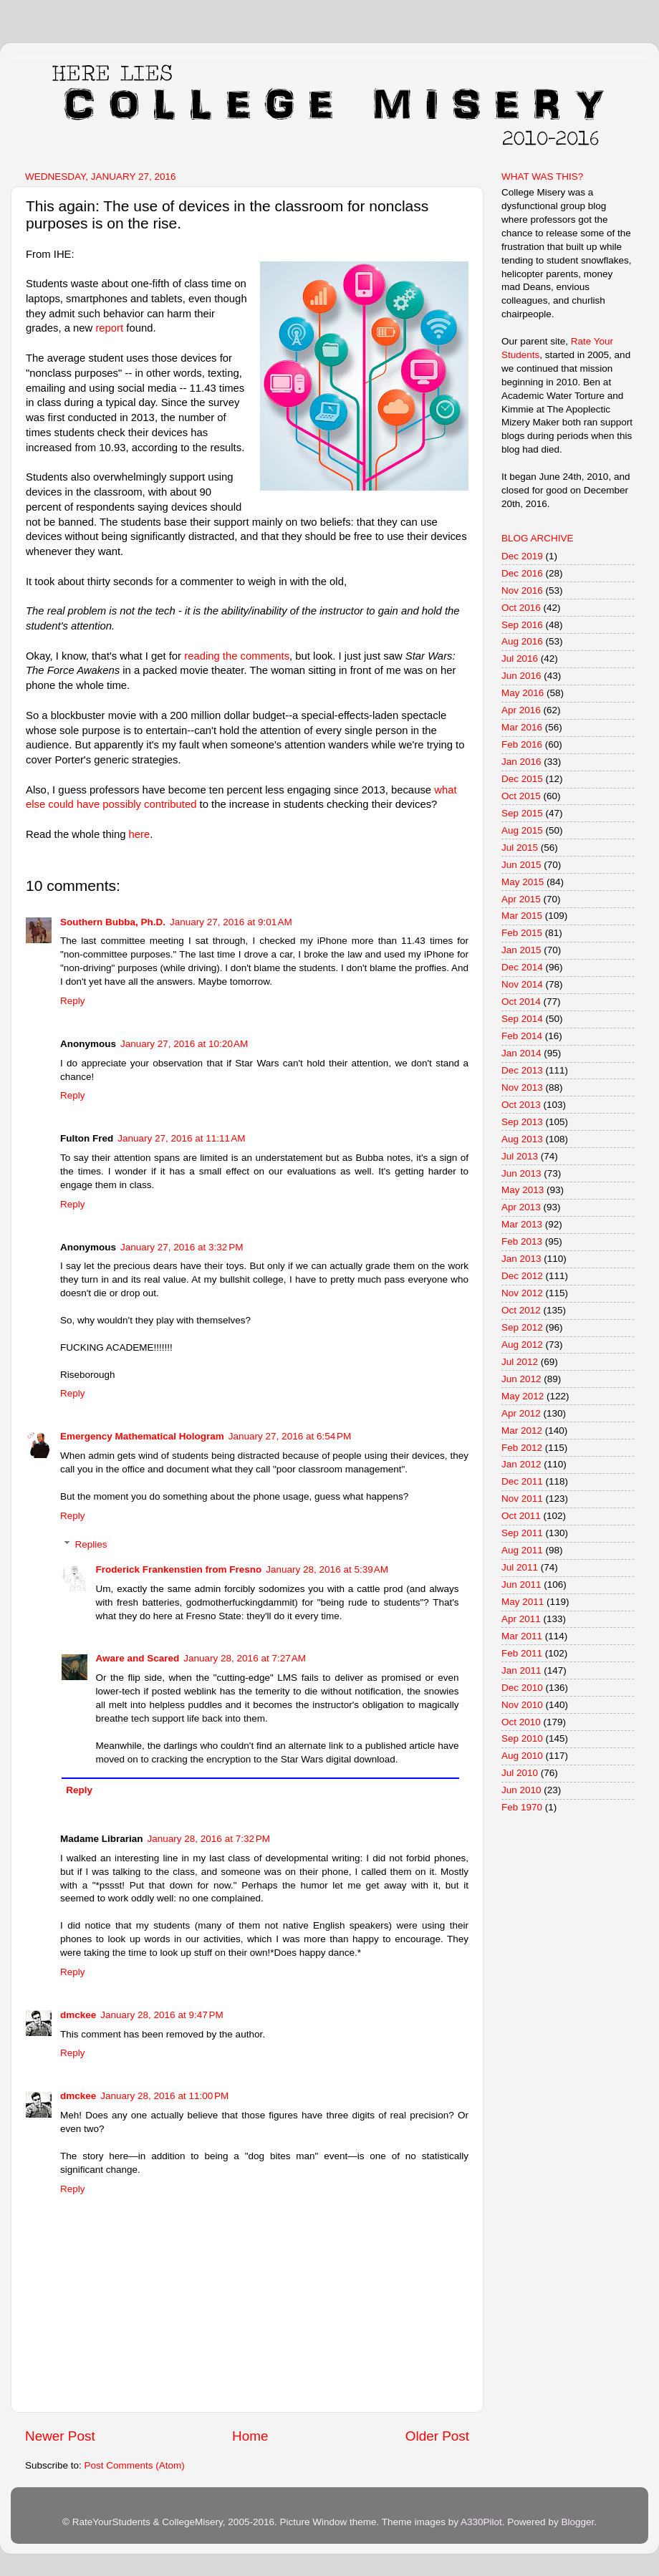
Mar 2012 (521, 1430)
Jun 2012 (521, 1379)
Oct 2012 (521, 1310)
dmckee (78, 2015)
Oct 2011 (521, 1515)
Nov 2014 (522, 984)
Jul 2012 (519, 1361)
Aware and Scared (138, 1658)
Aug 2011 (522, 1550)
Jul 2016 (519, 658)
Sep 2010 (522, 1738)
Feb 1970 (521, 1807)
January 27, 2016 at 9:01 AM (231, 922)
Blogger (577, 2522)
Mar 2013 (521, 1224)
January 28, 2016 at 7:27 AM (244, 1658)
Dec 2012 (522, 1275)
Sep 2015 (522, 813)
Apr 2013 (521, 1207)
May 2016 (522, 693)
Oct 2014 (521, 1001)
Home (250, 2436)
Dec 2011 (522, 1481)
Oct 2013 (521, 1104)
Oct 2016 (521, 607)
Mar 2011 (521, 1636)
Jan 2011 (521, 1670)
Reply (72, 1000)
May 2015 (522, 882)
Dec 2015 (522, 778)
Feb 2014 (521, 1036)
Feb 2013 (521, 1241)
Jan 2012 (521, 1464)
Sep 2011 (522, 1533)
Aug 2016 (522, 641)
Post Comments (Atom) (135, 2465)
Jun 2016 (521, 675)
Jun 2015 (521, 864)
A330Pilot (481, 2522)
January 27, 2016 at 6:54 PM (290, 1436)
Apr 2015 (521, 899)
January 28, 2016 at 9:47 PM (161, 2015)
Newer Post (60, 2436)
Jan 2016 (521, 761)
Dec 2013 (522, 1070)
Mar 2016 (521, 727)
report (110, 328)
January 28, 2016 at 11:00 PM (164, 2095)
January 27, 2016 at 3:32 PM (182, 1247)
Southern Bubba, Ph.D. (112, 922)
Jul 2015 (519, 847)
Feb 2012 (521, 1447)
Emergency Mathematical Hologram (142, 1436)
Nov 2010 (522, 1704)
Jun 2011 (521, 1584)
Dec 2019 (522, 556)
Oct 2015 (521, 796)
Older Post (437, 2436)
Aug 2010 (522, 1755)
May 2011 (522, 1601)
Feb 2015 (521, 932)
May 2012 (522, 1396)
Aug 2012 (522, 1344)
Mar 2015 (521, 915)
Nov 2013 (522, 1087)
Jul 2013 (519, 1156)
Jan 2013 (521, 1258)
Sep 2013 (522, 1121)
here (139, 834)
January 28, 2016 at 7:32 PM (209, 1838)
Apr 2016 (521, 710)
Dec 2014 (522, 967)
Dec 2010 (522, 1687)
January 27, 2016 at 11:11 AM (181, 1138)
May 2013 (522, 1190)
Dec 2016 (522, 573)
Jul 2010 (519, 1772)
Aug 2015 (522, 830)
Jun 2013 (521, 1173)
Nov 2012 (522, 1293)
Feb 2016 (521, 744)
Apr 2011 (521, 1618)
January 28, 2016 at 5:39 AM (327, 1569)
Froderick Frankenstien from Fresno (179, 1569)
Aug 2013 (522, 1139)
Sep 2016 (522, 624)
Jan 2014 (521, 1053)
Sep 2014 (522, 1018)
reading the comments (236, 656)
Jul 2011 (519, 1567)
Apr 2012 (521, 1413)
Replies (91, 1544)
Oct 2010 (521, 1722)
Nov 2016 (522, 590)
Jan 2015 (521, 950)
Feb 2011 (521, 1653)
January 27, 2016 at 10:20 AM (184, 1043)
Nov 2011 (522, 1498)
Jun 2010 (521, 1790)
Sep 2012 (522, 1327)
